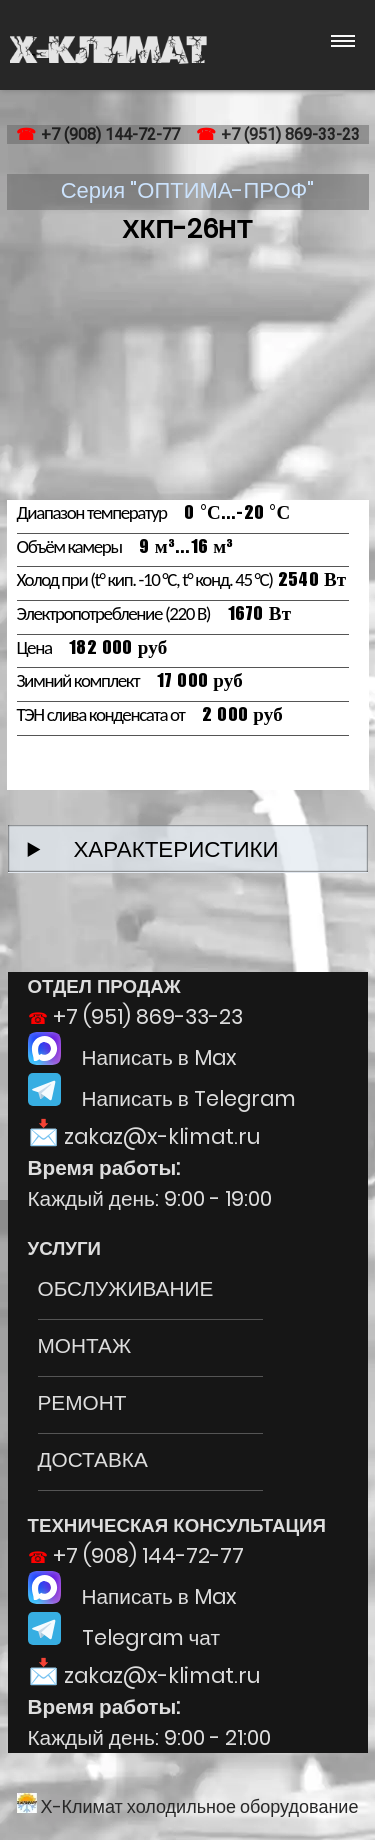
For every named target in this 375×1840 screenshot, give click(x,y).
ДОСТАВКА (93, 1459)
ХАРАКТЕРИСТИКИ (164, 849)
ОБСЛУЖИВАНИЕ (126, 1288)
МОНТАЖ (85, 1345)
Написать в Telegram (162, 1098)
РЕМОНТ (82, 1402)
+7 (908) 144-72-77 (110, 134)
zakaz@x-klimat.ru (162, 1136)
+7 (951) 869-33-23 (290, 134)
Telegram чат (124, 1637)
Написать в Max (132, 1057)
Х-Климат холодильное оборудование (188, 1806)
